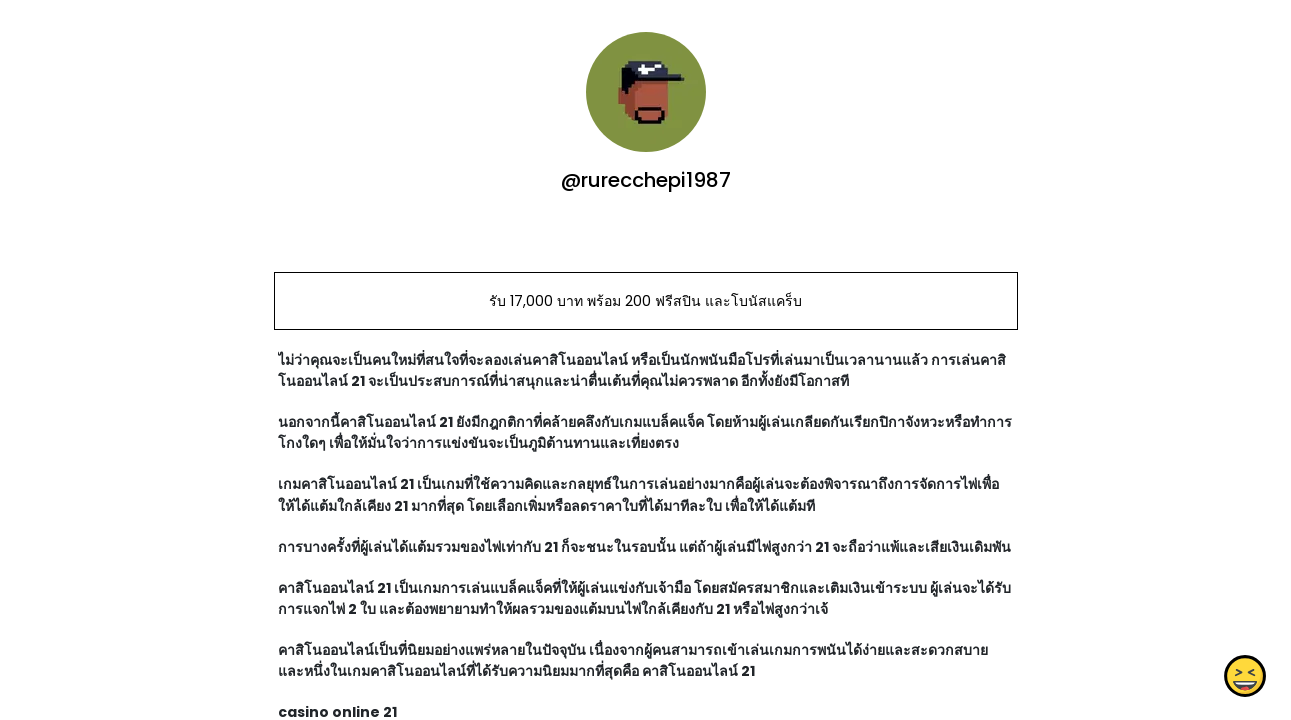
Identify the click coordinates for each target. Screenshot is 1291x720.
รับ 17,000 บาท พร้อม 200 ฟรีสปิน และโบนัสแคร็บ (645, 301)
